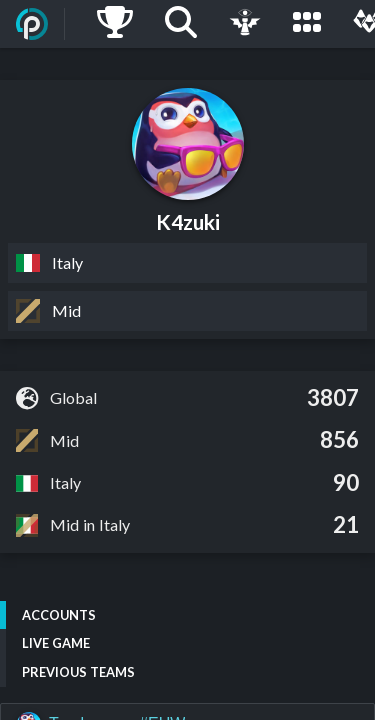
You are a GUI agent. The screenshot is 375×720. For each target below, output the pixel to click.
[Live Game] (245, 24)
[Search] (181, 24)
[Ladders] (115, 24)
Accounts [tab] (59, 615)
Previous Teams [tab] (78, 672)
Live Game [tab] (56, 643)
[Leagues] (307, 24)
